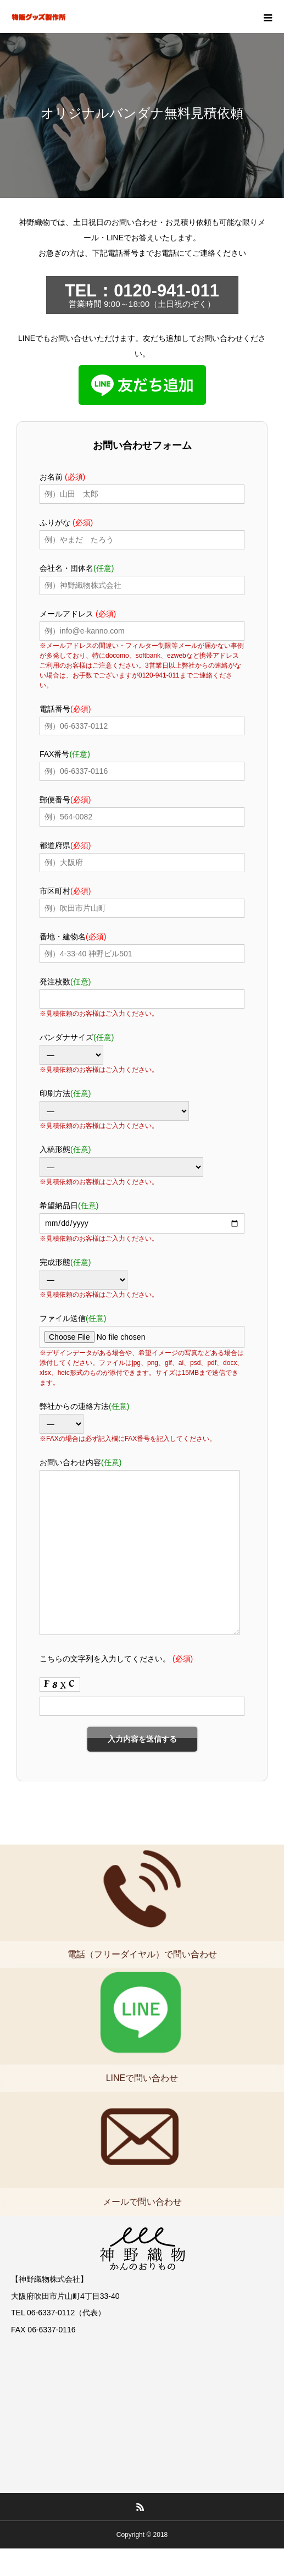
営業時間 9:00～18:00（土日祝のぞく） (142, 295)
